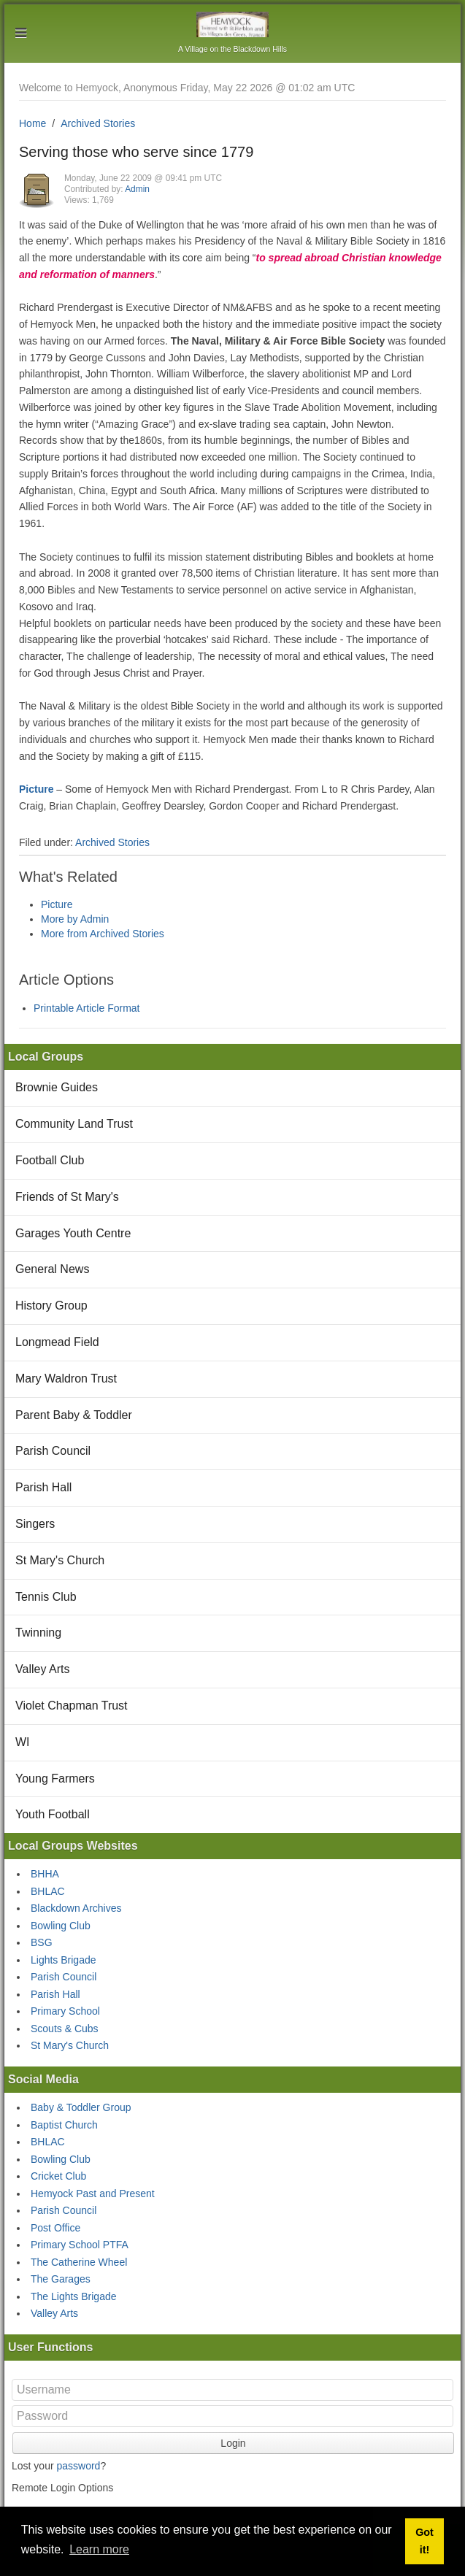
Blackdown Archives (76, 1908)
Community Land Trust (74, 1124)
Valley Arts (42, 1669)
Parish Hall (43, 1487)
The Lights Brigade (74, 2296)
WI (22, 1742)
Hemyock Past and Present (93, 2193)
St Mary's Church (59, 1560)
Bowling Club (61, 1925)
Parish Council (53, 1451)
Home (32, 123)
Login (232, 2443)
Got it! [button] (424, 2541)
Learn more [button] (99, 2549)
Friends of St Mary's (67, 1197)
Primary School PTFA (79, 2244)
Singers (35, 1524)
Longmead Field (57, 1342)
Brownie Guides (56, 1087)
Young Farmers (55, 1778)
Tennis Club (46, 1597)
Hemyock (232, 24)
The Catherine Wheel (79, 2262)
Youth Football (52, 1814)
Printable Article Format (87, 1008)
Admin (137, 189)
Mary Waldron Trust (66, 1378)
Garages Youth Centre (73, 1233)
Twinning (38, 1632)
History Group (51, 1305)
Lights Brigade (63, 1960)
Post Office (55, 2228)
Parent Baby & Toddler (73, 1415)
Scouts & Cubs (65, 2028)
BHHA (45, 1874)
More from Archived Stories (102, 933)
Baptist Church (64, 2125)
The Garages (61, 2279)
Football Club (49, 1160)
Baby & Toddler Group (81, 2107)
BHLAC (48, 1891)
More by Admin (75, 919)
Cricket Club (58, 2176)
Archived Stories (98, 123)
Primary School (65, 2011)
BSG (42, 1942)
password (78, 2466)
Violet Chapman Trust (71, 1705)
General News (52, 1269)
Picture (36, 789)
